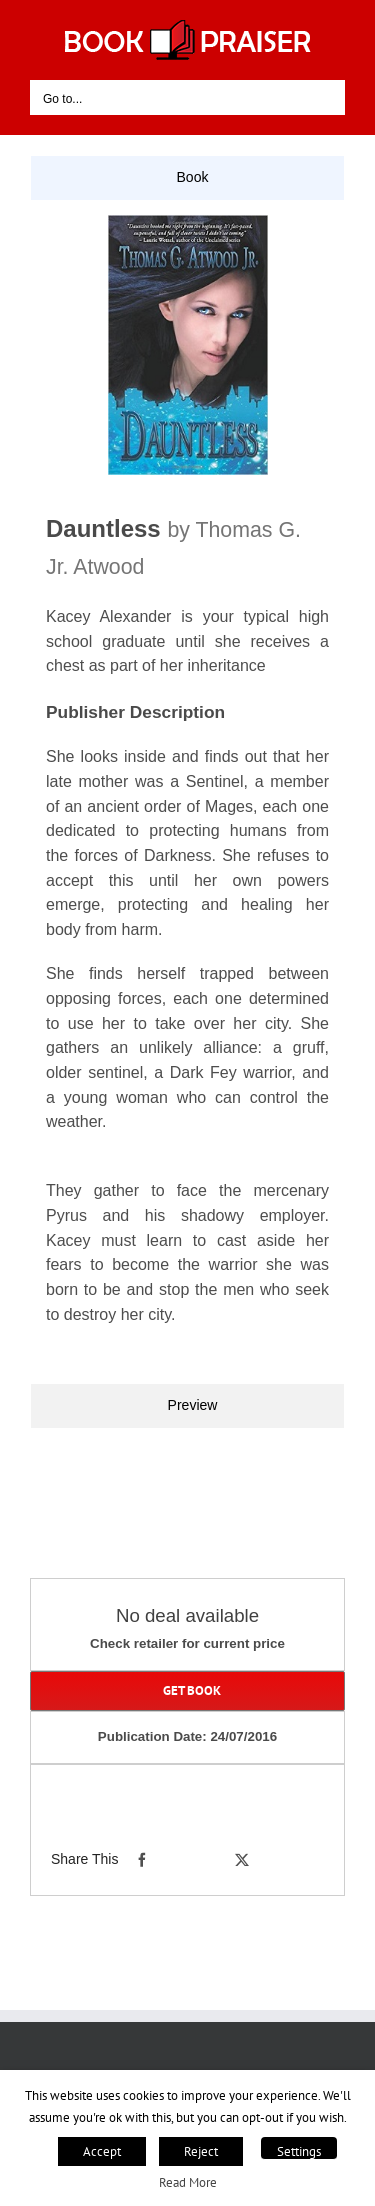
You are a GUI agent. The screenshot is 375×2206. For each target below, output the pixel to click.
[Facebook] (142, 1860)
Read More (188, 2182)
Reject (201, 2151)
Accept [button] (102, 2151)
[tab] (187, 178)
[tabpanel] (187, 792)
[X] (242, 1860)
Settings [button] (299, 2151)
